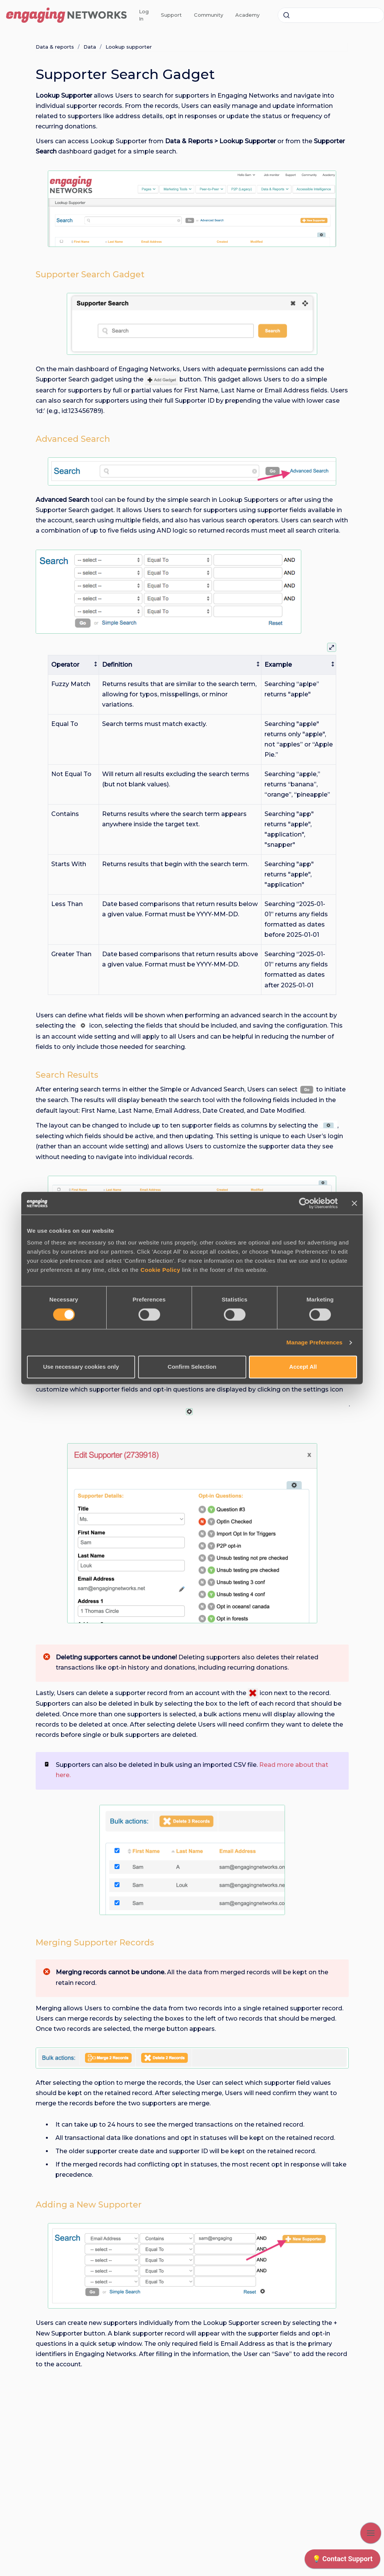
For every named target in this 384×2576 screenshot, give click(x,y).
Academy (247, 15)
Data (89, 47)
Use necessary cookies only (81, 1367)
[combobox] (331, 15)
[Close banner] (354, 1203)
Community (208, 15)
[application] (342, 2561)
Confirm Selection (192, 1367)
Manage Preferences (314, 1342)
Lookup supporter (128, 47)
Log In (144, 15)
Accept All (303, 1367)
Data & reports (55, 47)
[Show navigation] (370, 2533)
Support (171, 15)
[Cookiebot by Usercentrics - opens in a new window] (304, 1203)
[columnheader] (73, 665)
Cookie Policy (160, 1270)
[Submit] (286, 15)
